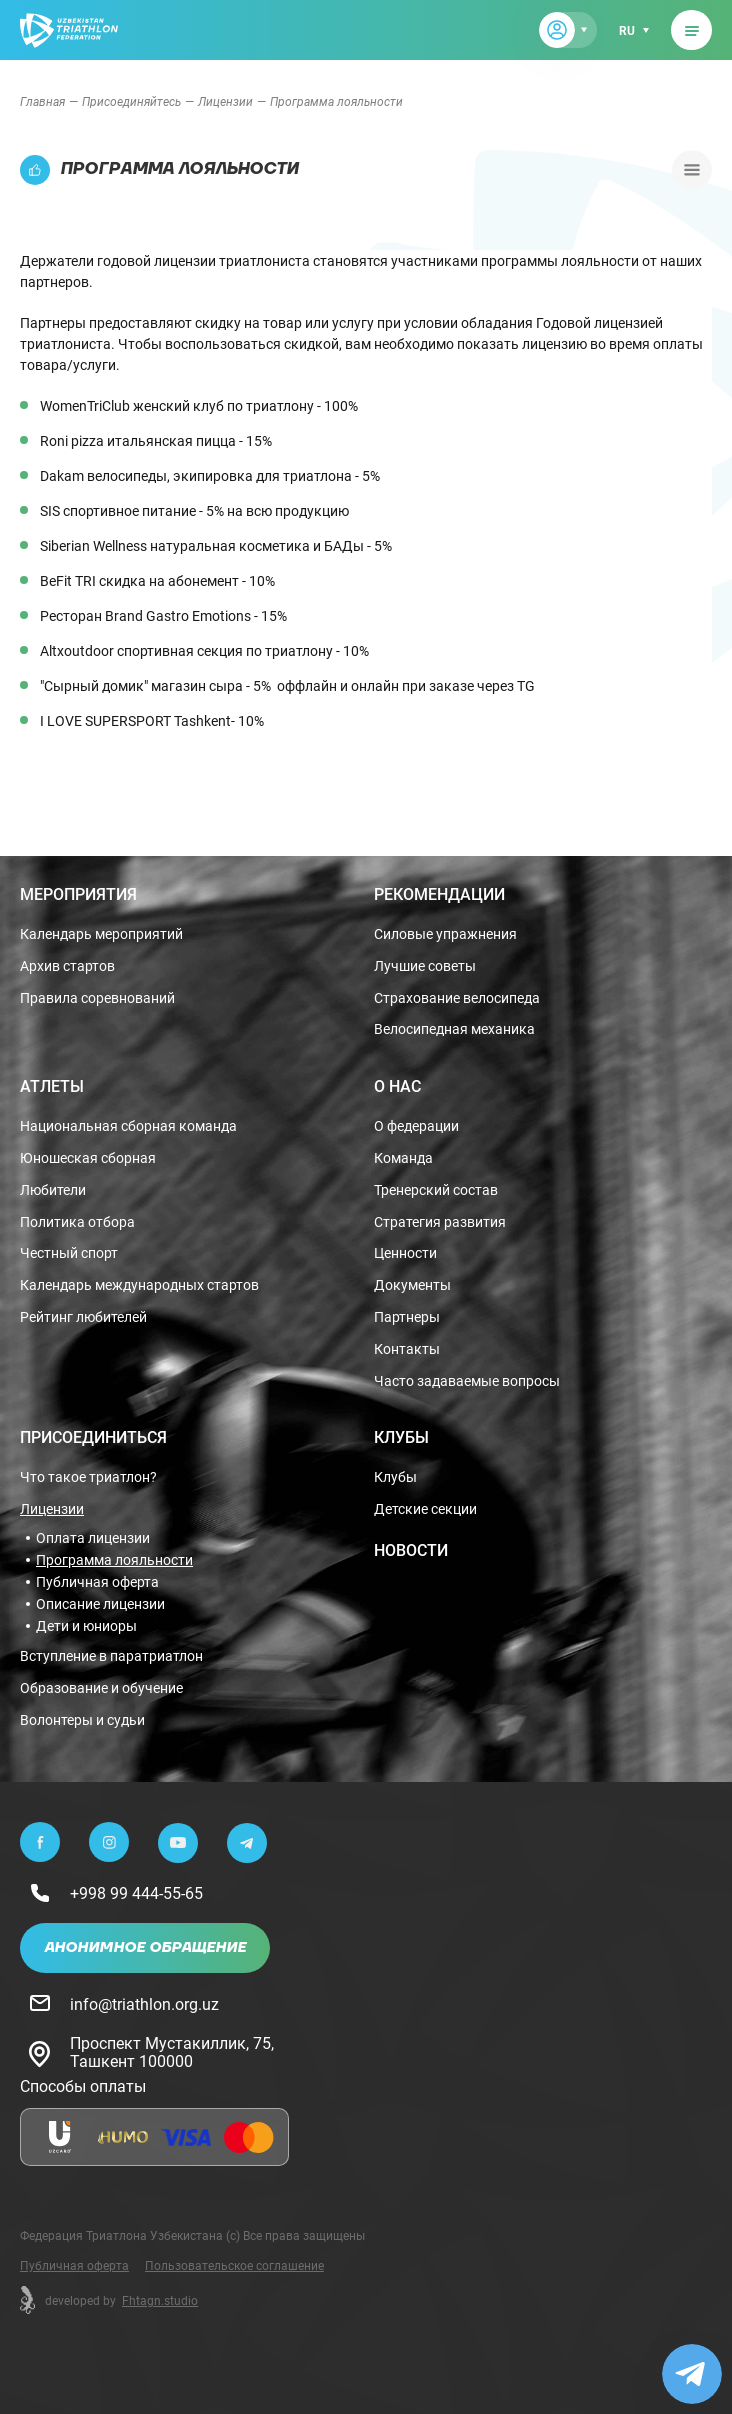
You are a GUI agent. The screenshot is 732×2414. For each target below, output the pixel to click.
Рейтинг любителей (83, 1317)
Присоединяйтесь (131, 101)
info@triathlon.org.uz (144, 2003)
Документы (412, 1285)
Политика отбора (77, 1222)
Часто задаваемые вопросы (467, 1381)
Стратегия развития (440, 1222)
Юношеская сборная (88, 1158)
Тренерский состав (436, 1190)
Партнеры (407, 1317)
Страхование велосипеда (457, 998)
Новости (411, 1550)
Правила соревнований (97, 998)
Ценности (405, 1253)
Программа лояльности (114, 1560)
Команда (403, 1158)
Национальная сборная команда (128, 1126)
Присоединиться (93, 1437)
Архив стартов (67, 966)
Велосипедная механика (454, 1029)
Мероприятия (78, 894)
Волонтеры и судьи (82, 1720)
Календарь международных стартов (139, 1285)
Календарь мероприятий (101, 934)
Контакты (407, 1349)
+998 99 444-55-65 (136, 1892)
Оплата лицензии (93, 1538)
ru (627, 30)
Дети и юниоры (86, 1626)
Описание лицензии (100, 1604)
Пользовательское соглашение (234, 2265)
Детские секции (425, 1509)
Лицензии (225, 101)
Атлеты (52, 1086)
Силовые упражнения (445, 934)
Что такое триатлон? (88, 1477)
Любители (53, 1190)
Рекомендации (439, 894)
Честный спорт (69, 1253)
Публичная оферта (97, 1582)
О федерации (416, 1126)
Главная (42, 101)
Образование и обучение (101, 1688)
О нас (397, 1086)
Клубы (401, 1437)
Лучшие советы (425, 966)
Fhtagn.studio (160, 2300)
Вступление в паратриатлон (111, 1656)
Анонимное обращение (145, 1948)
